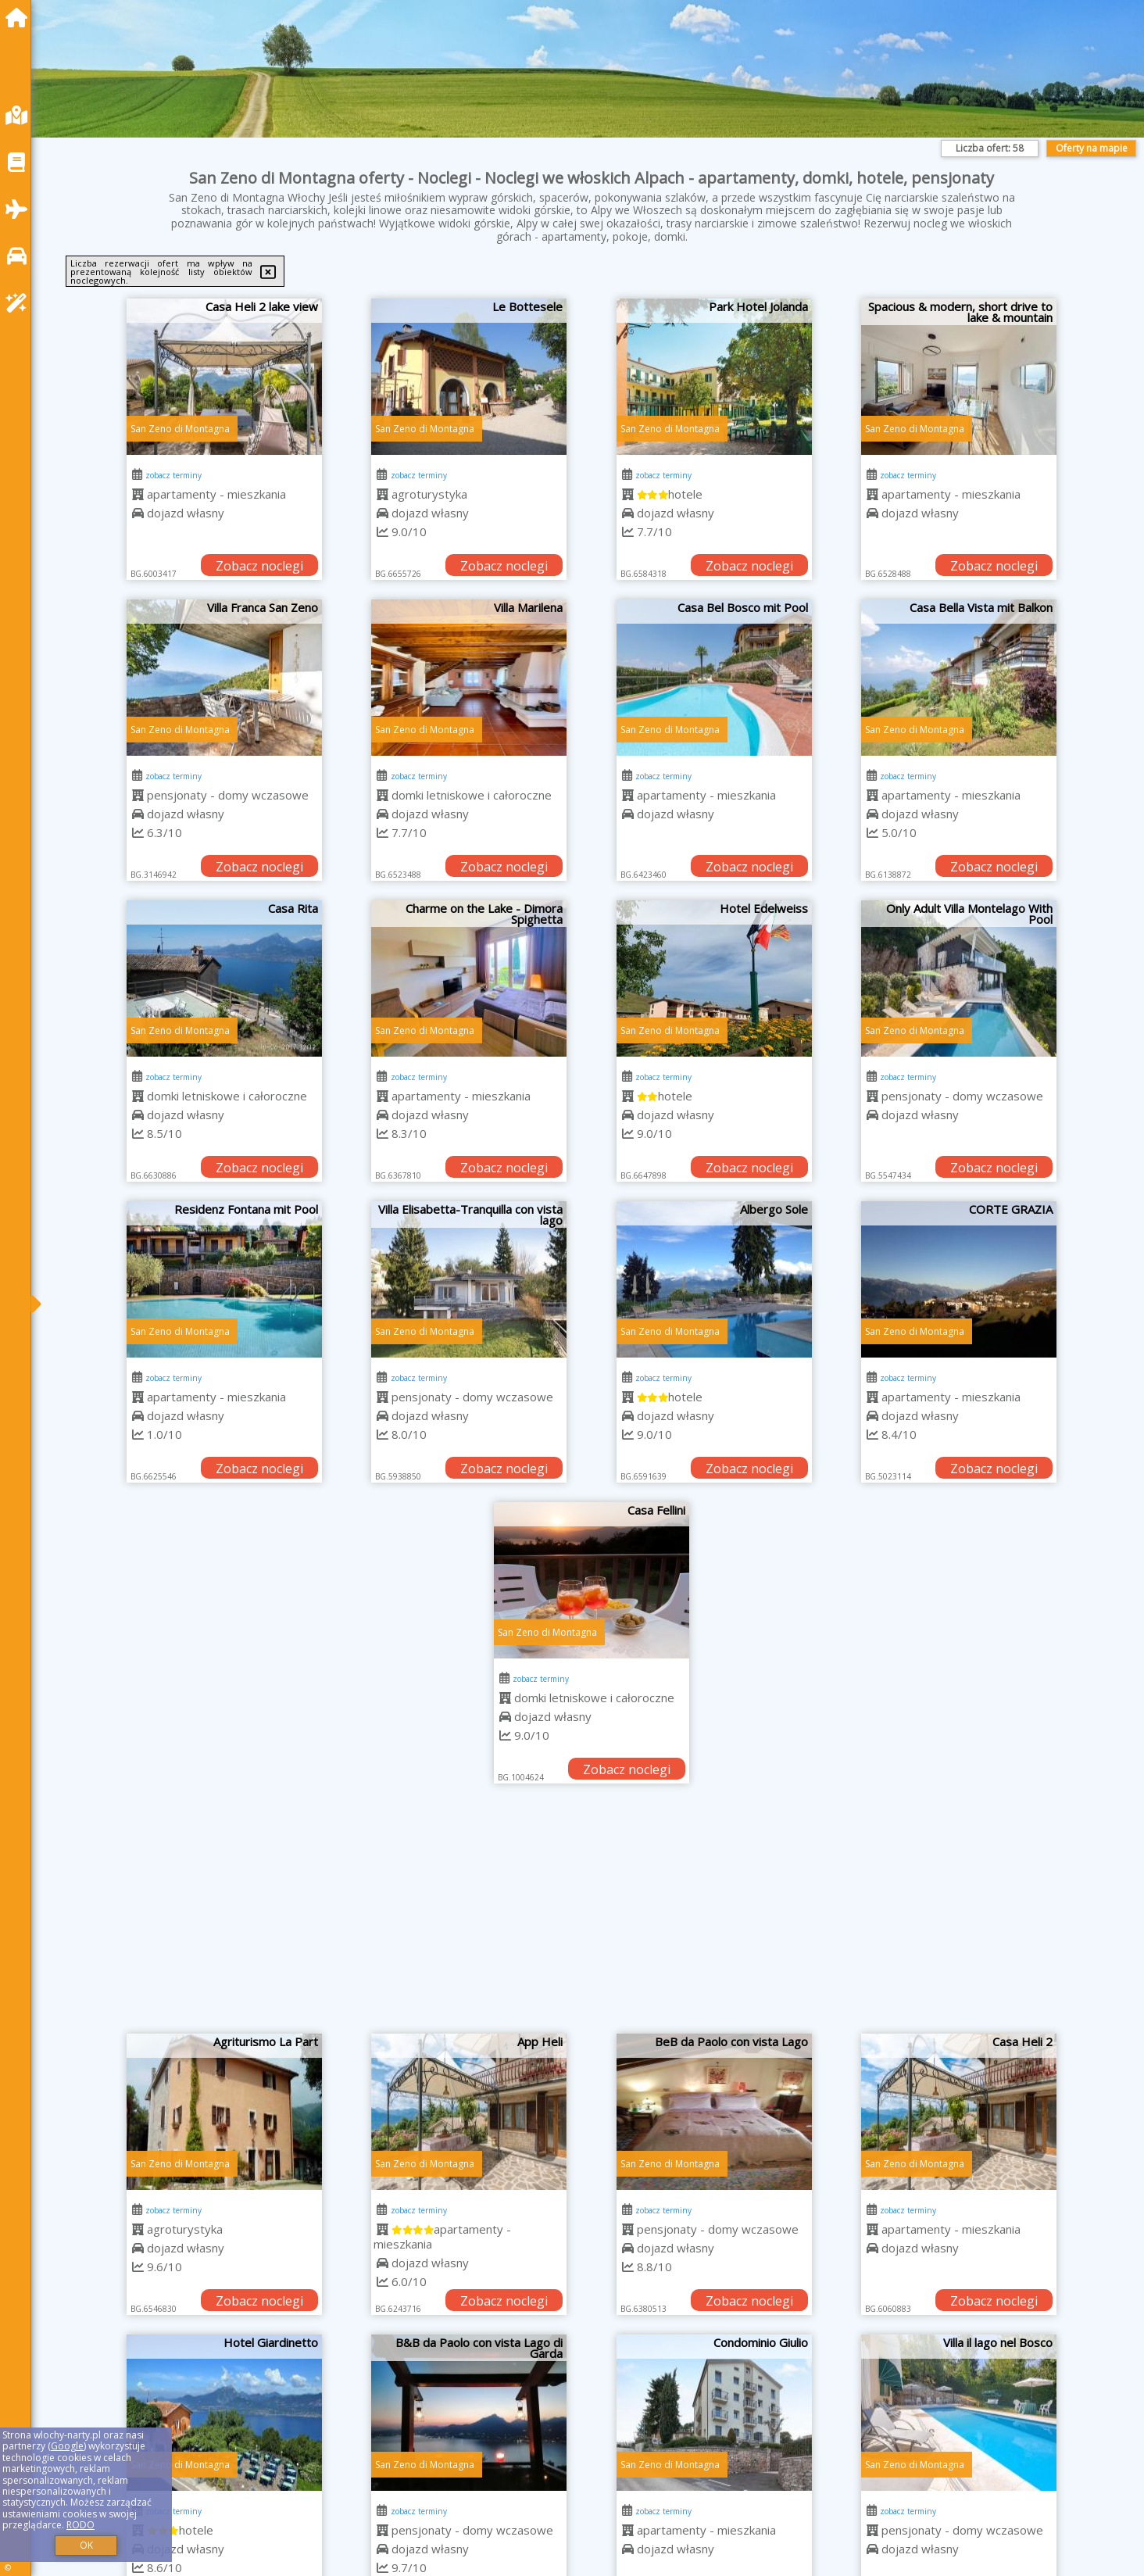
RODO (80, 2524)
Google (67, 2446)
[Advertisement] (591, 1916)
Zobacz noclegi (259, 565)
